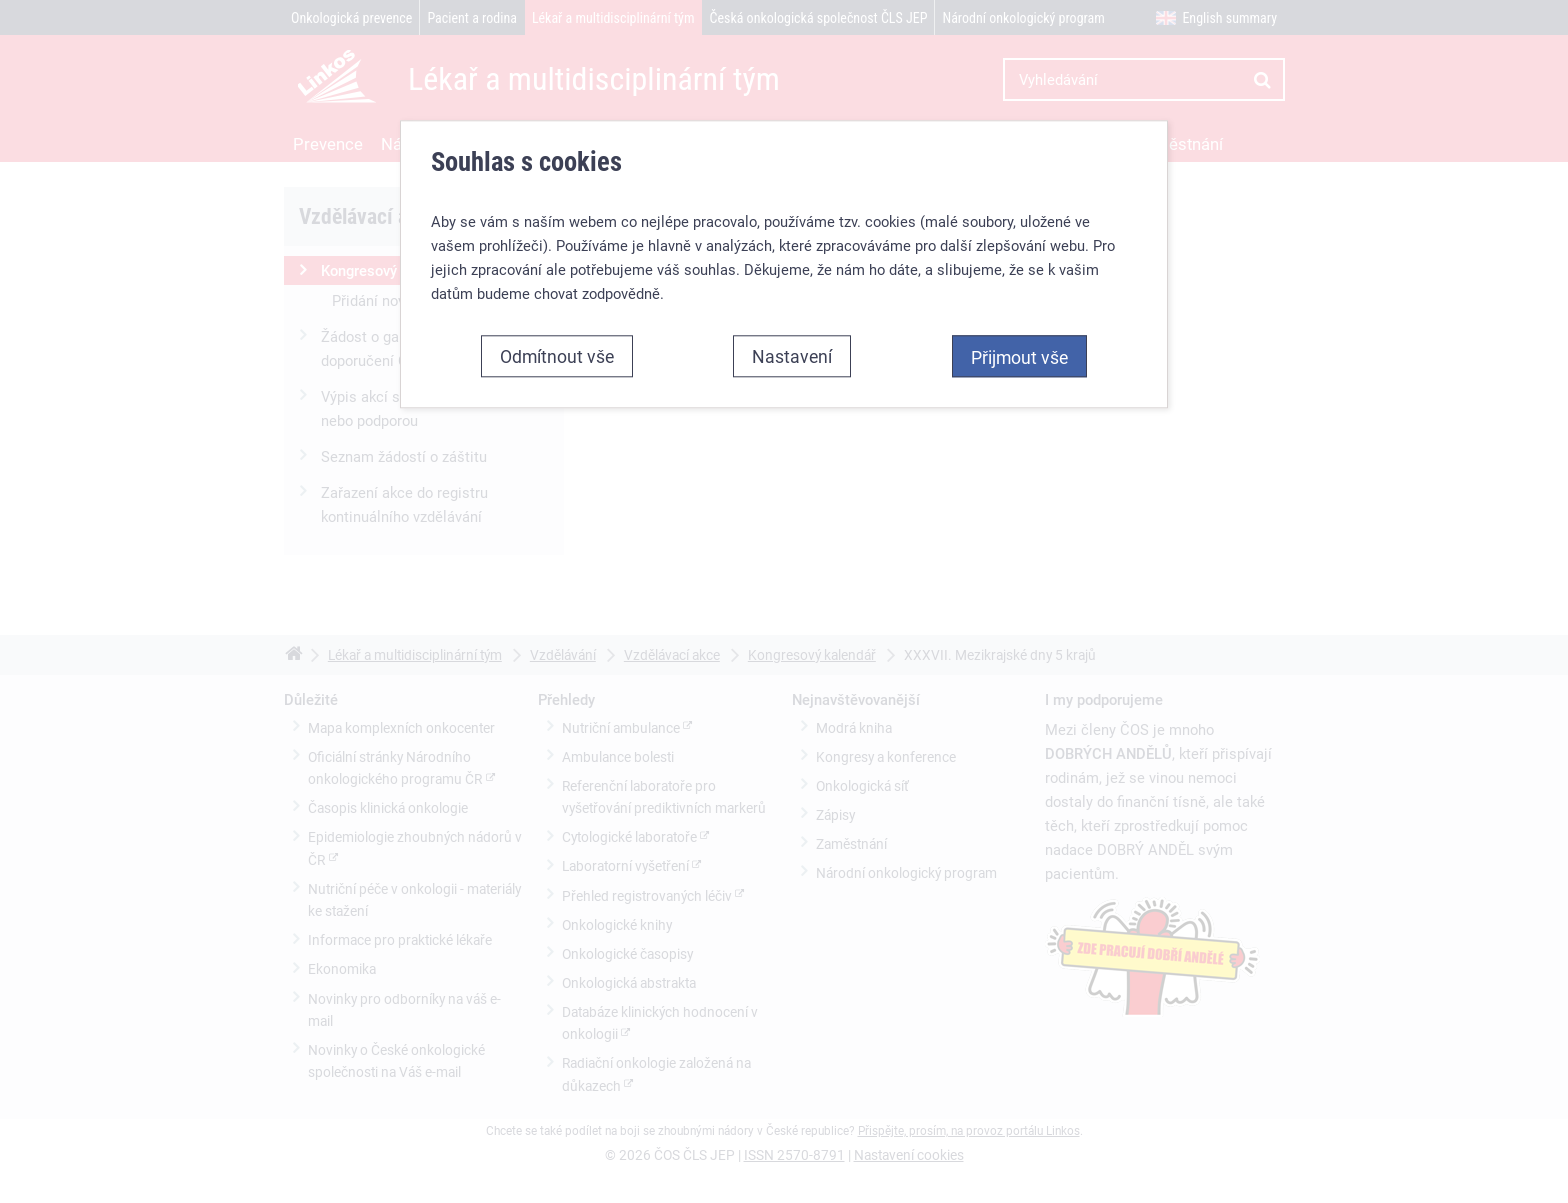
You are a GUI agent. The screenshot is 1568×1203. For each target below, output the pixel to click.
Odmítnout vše (557, 356)
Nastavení (792, 356)
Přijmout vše (1019, 357)
